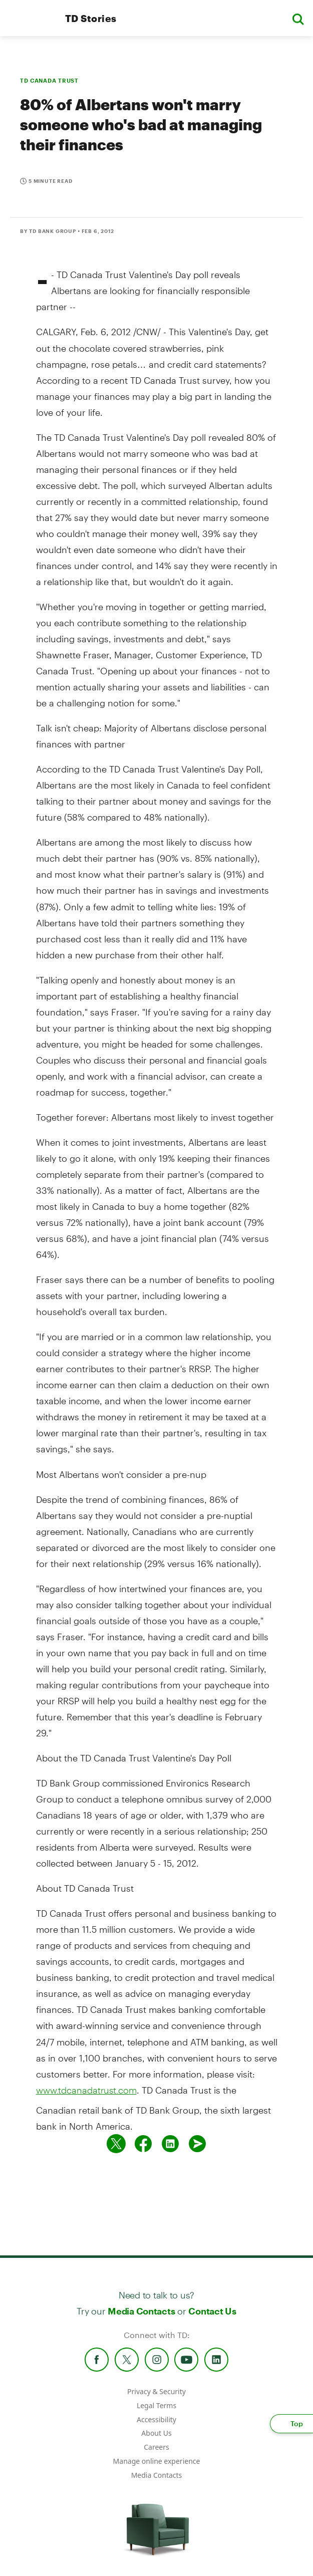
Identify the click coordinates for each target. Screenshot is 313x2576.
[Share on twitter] (116, 2143)
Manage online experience (156, 2461)
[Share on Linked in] (170, 2143)
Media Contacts (141, 2310)
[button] (298, 18)
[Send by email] (197, 2143)
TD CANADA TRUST (49, 80)
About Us (156, 2433)
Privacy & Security (156, 2391)
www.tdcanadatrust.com (86, 2090)
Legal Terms (156, 2405)
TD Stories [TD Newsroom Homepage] (91, 18)
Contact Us (212, 2310)
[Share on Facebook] (143, 2143)
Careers (156, 2447)
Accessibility (156, 2419)
